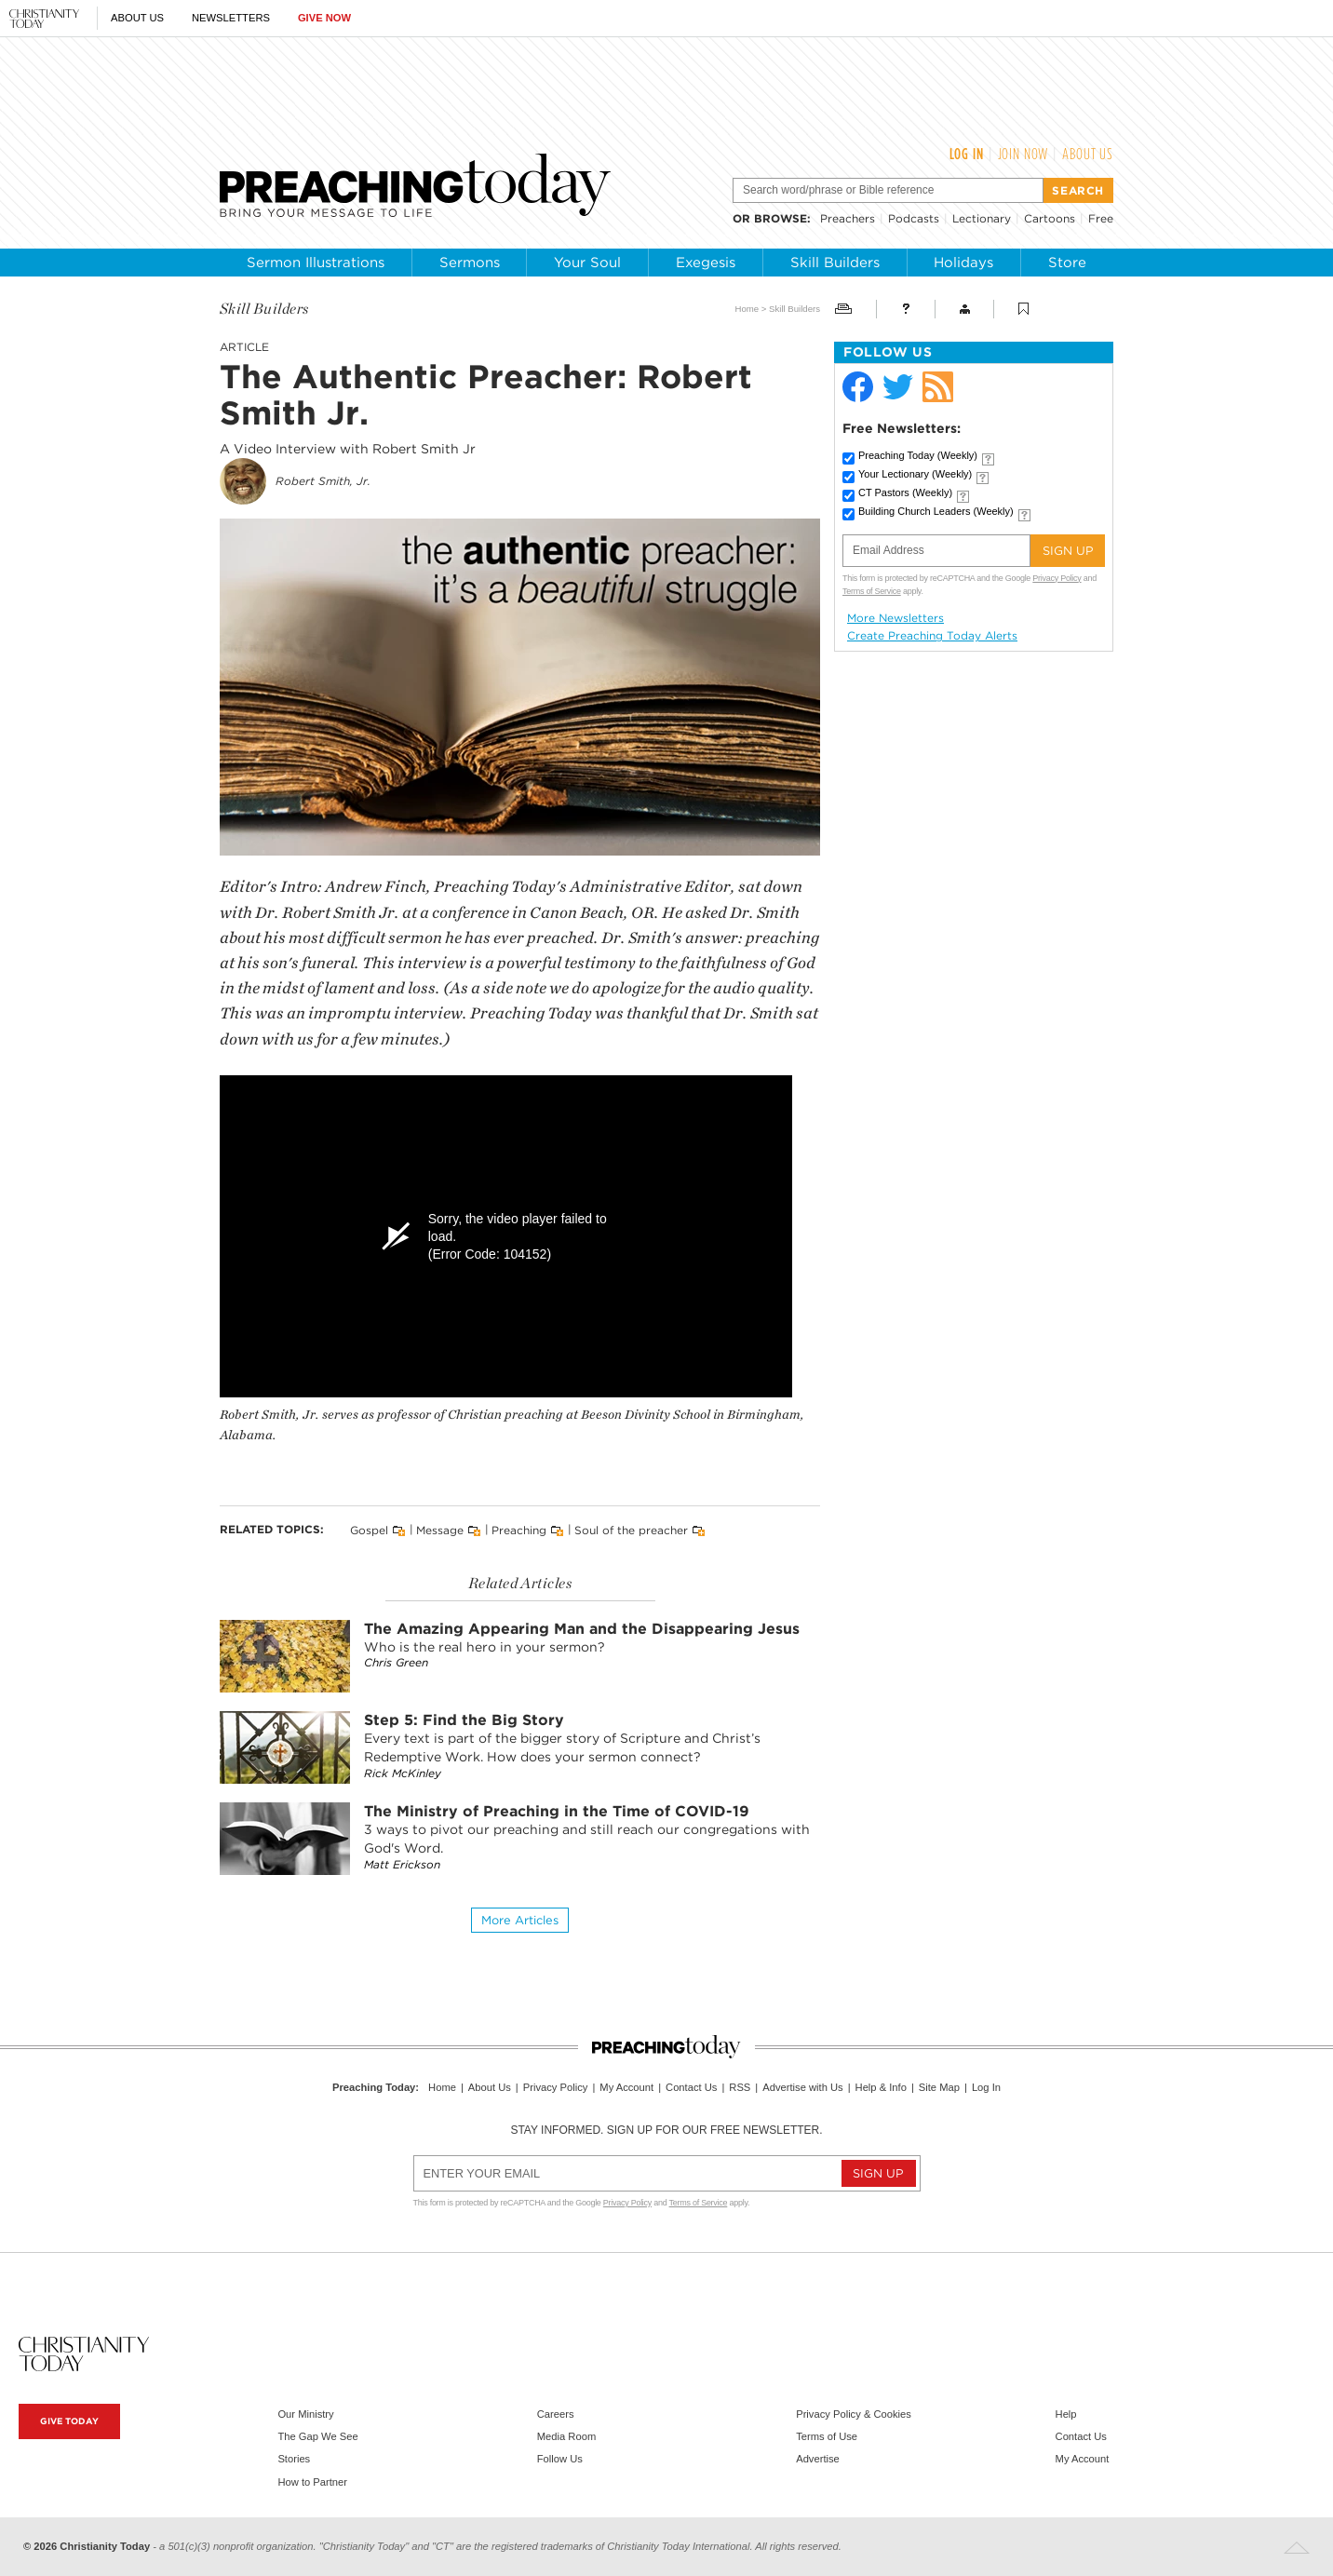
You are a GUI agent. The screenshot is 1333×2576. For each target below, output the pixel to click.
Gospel (369, 1530)
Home (747, 308)
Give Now (324, 17)
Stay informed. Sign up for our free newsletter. (666, 2130)
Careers (555, 2414)
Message (440, 1530)
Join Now (1023, 153)
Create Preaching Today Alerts (932, 635)
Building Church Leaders (936, 511)
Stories (293, 2458)
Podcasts (913, 218)
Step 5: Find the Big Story (464, 1720)
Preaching (518, 1530)
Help (1066, 2414)
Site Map (939, 2087)
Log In (966, 153)
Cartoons (1049, 218)
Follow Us (560, 2458)
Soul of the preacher (631, 1530)
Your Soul (587, 262)
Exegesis (705, 262)
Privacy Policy (1056, 578)
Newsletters (231, 17)
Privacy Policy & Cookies (853, 2414)
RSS (739, 2087)
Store (1067, 262)
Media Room (566, 2436)
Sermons (469, 262)
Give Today (69, 2421)
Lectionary (981, 218)
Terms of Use (826, 2436)
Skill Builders (835, 262)
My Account (626, 2087)
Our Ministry (305, 2414)
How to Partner (312, 2482)
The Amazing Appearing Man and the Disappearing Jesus (582, 1629)
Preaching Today (917, 455)
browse (780, 218)
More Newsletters (895, 618)
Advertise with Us (802, 2087)
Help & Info (881, 2087)
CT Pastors (905, 492)
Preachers (847, 218)
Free (1100, 218)
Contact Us (691, 2087)
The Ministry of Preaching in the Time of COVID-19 (556, 1811)
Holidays (963, 262)
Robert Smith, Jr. (323, 481)
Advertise (818, 2458)
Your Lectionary (915, 473)
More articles (520, 1920)
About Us (137, 17)
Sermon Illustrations (315, 262)
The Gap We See (317, 2436)
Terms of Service (871, 591)
